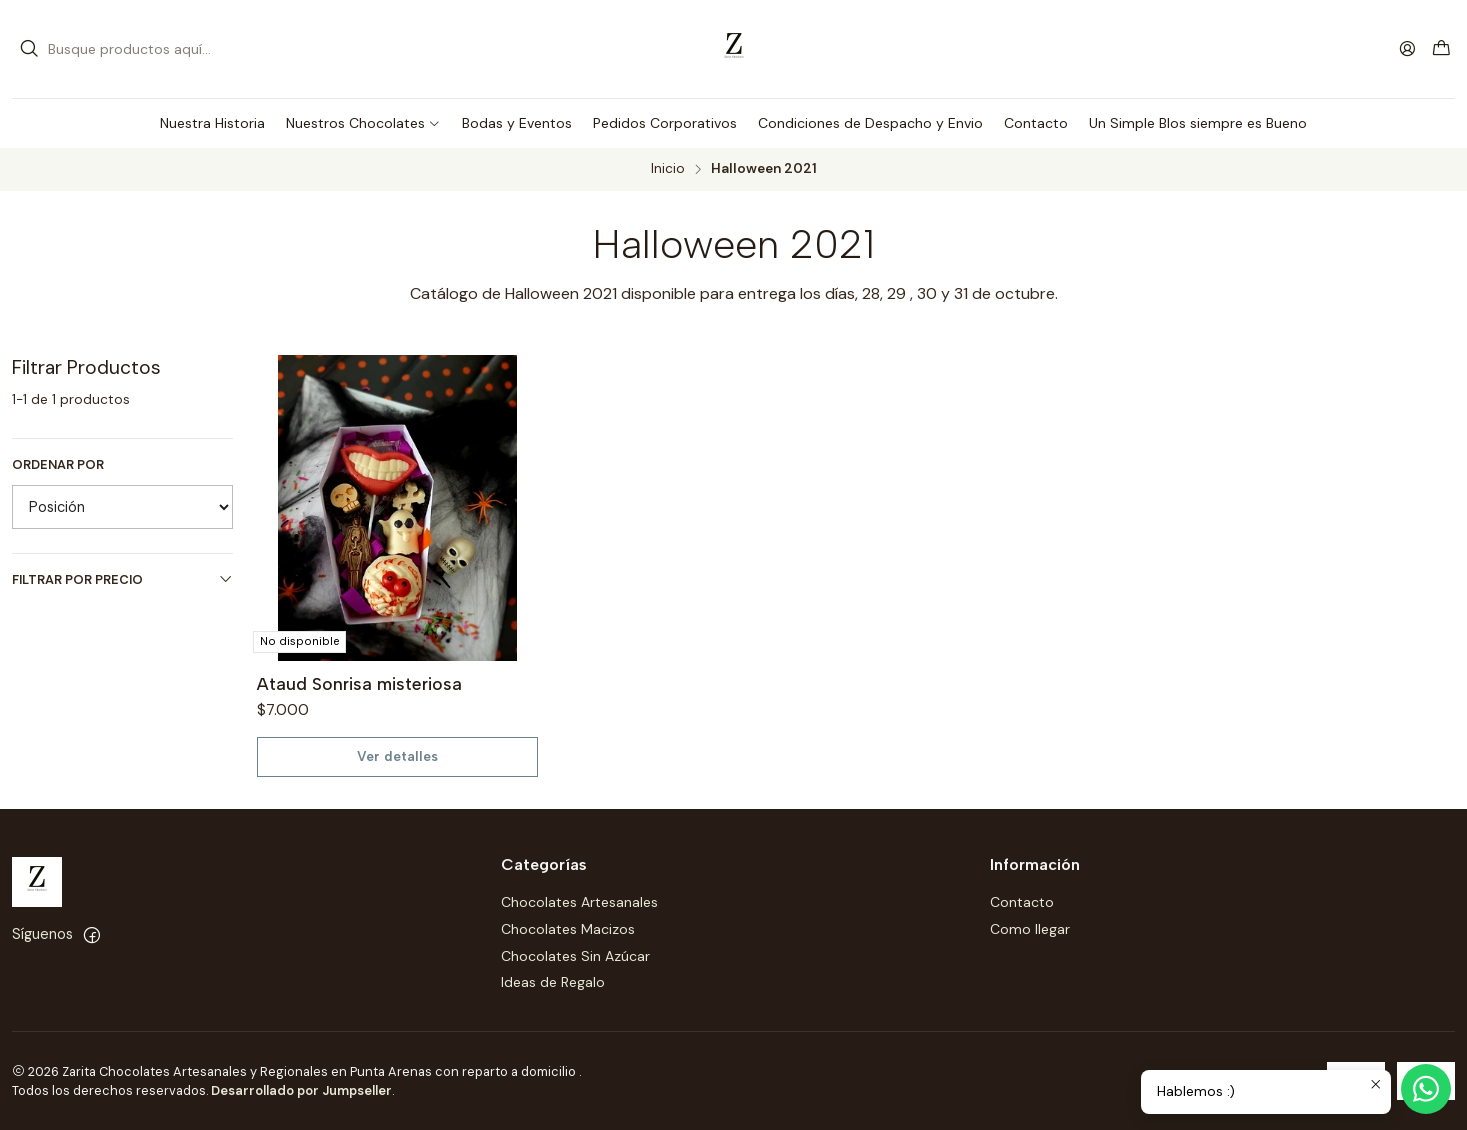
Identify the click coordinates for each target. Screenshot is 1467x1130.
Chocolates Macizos (568, 929)
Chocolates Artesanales (579, 902)
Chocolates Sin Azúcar (575, 956)
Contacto (1022, 902)
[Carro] (1441, 49)
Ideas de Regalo (553, 982)
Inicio (668, 169)
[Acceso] (1407, 48)
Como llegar (1030, 929)
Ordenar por (58, 465)
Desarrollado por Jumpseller (301, 1090)
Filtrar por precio (122, 579)
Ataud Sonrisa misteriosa (359, 683)
